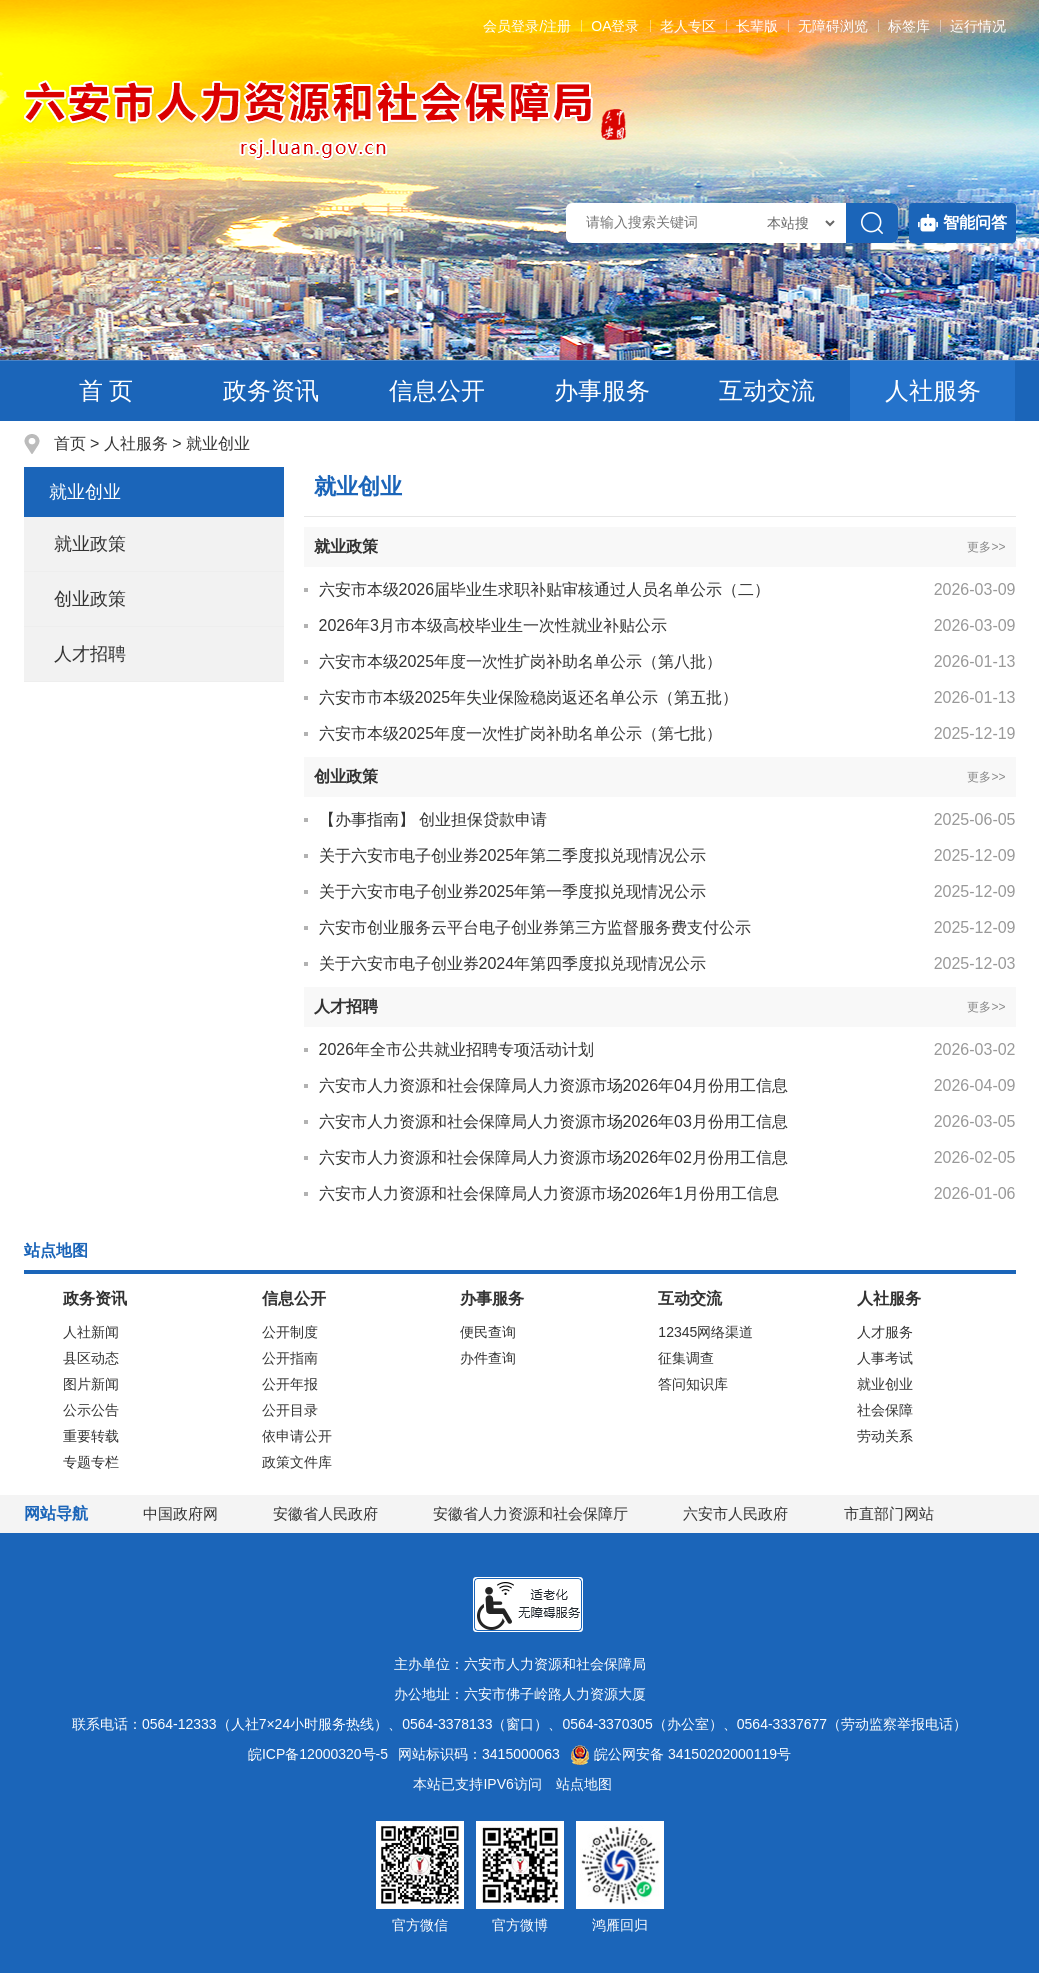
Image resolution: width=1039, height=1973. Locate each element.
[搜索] (872, 223)
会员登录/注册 (527, 26)
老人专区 (688, 26)
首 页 (106, 390)
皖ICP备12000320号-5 (318, 1754)
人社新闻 (91, 1332)
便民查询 (488, 1332)
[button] (757, 26)
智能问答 (962, 223)
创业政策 (90, 599)
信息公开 (437, 390)
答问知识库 (693, 1384)
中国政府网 (180, 1513)
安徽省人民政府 (325, 1513)
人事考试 (885, 1358)
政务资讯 (271, 390)
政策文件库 (297, 1462)
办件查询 (488, 1358)
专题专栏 (91, 1462)
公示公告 (91, 1410)
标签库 (909, 26)
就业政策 (90, 544)
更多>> (986, 547)
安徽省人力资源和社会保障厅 (530, 1513)
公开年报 (290, 1384)
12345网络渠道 (705, 1332)
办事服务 (602, 390)
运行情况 (978, 26)
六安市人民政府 (735, 1513)
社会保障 (885, 1410)
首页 (70, 443)
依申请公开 (297, 1436)
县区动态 (91, 1358)
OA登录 (615, 26)
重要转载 (91, 1436)
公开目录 (290, 1410)
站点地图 (584, 1784)
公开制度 (290, 1332)
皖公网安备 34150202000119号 (680, 1754)
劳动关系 (885, 1436)
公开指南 (290, 1358)
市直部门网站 (898, 1513)
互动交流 (767, 390)
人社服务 (933, 390)
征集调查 (686, 1358)
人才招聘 (90, 654)
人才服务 (885, 1332)
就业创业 (218, 443)
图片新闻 (91, 1384)
